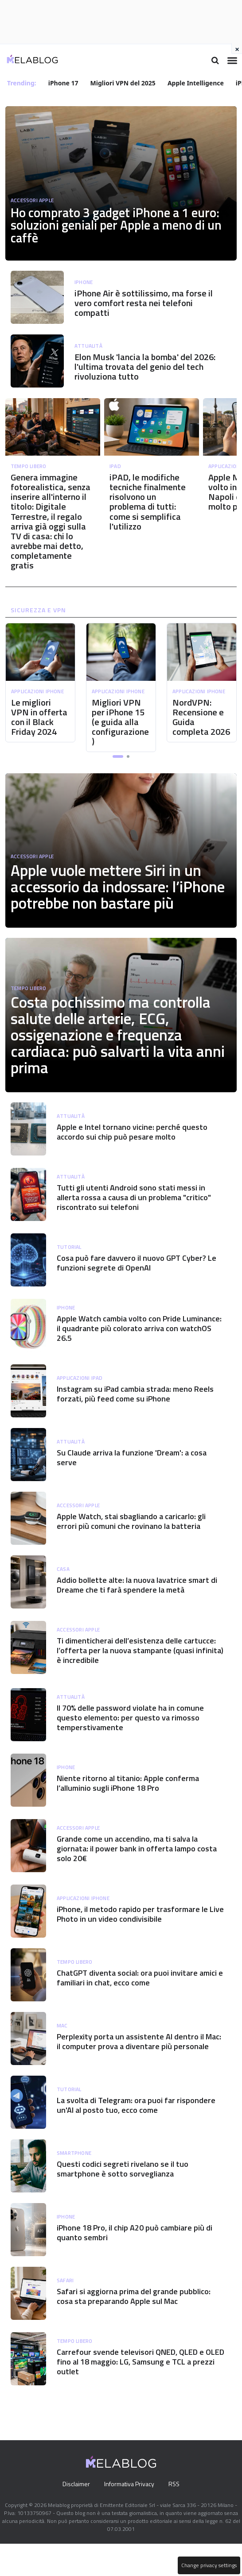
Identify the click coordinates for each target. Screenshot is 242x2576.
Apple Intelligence (197, 82)
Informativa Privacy (129, 2516)
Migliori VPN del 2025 (123, 82)
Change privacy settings (208, 2565)
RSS (176, 2516)
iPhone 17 (64, 82)
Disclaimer (73, 2516)
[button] (118, 781)
